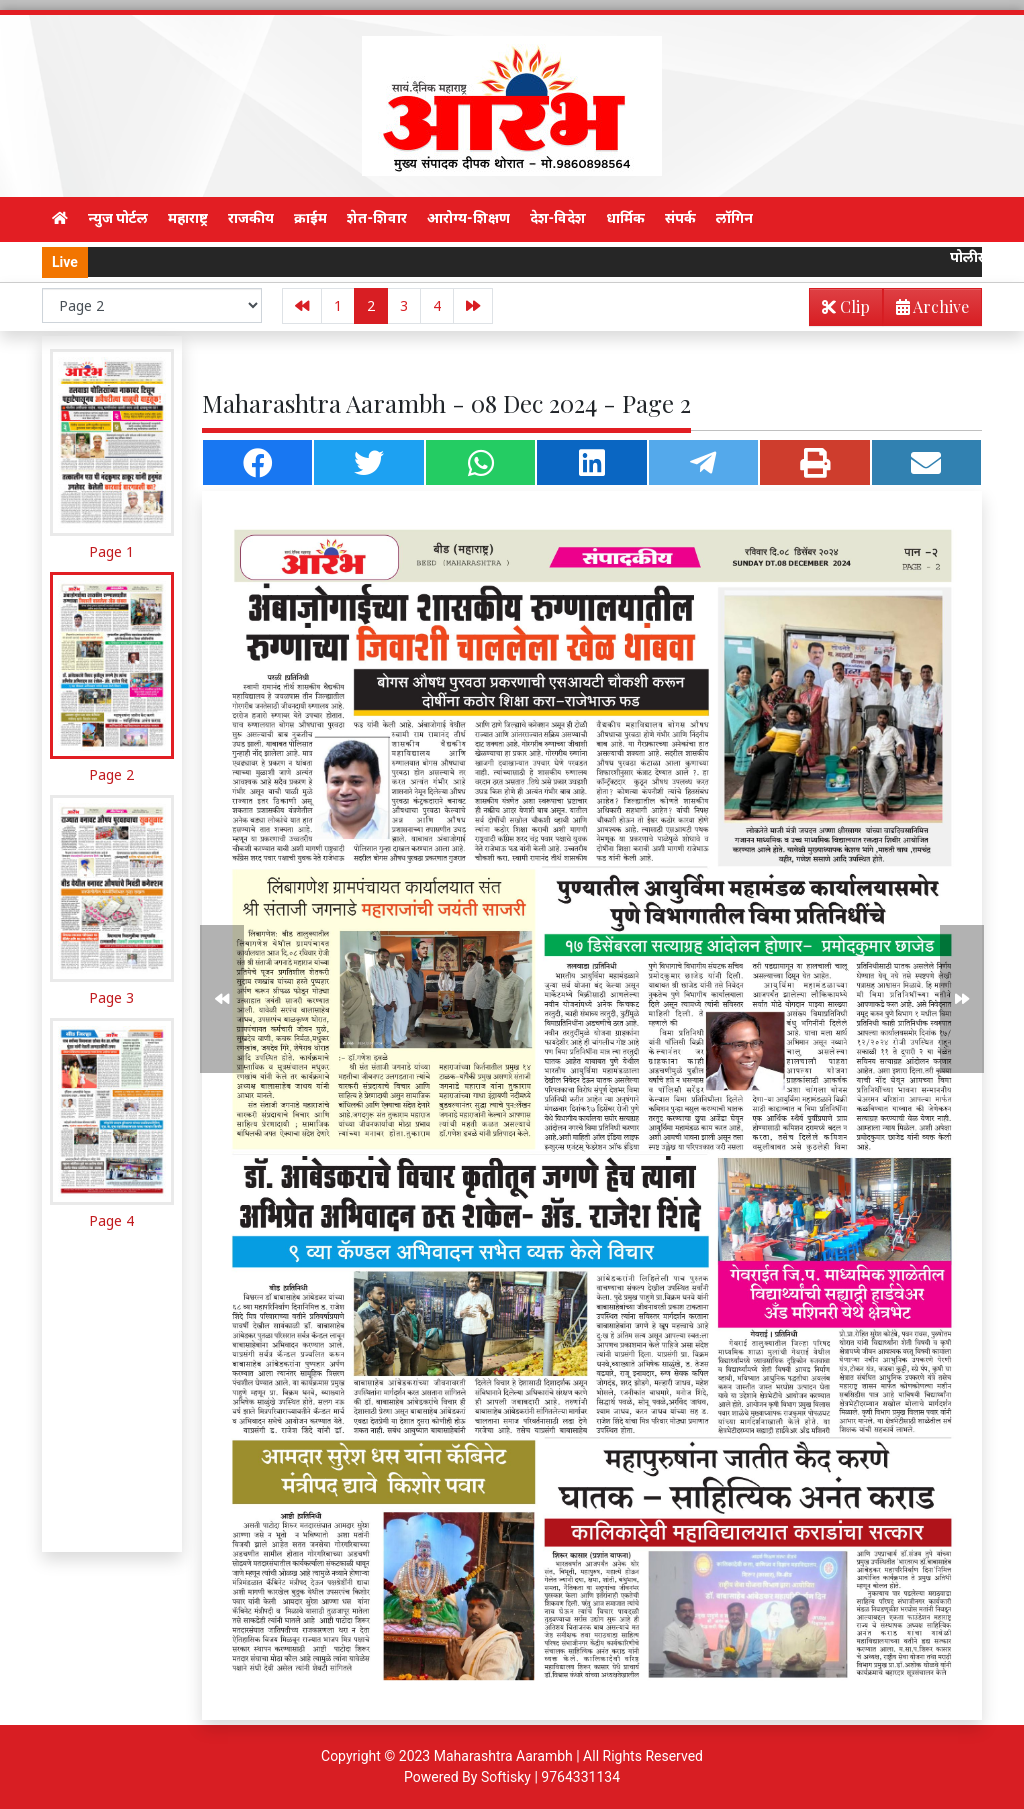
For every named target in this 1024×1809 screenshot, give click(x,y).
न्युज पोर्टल (118, 218)
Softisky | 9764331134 (550, 1777)
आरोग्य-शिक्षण (468, 218)
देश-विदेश (558, 218)
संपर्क (680, 218)
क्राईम (310, 218)
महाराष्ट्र (188, 218)
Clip (846, 306)
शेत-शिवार (377, 218)
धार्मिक (625, 218)
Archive (926, 310)
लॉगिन (734, 218)
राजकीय (251, 218)
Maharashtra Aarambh (503, 1756)
